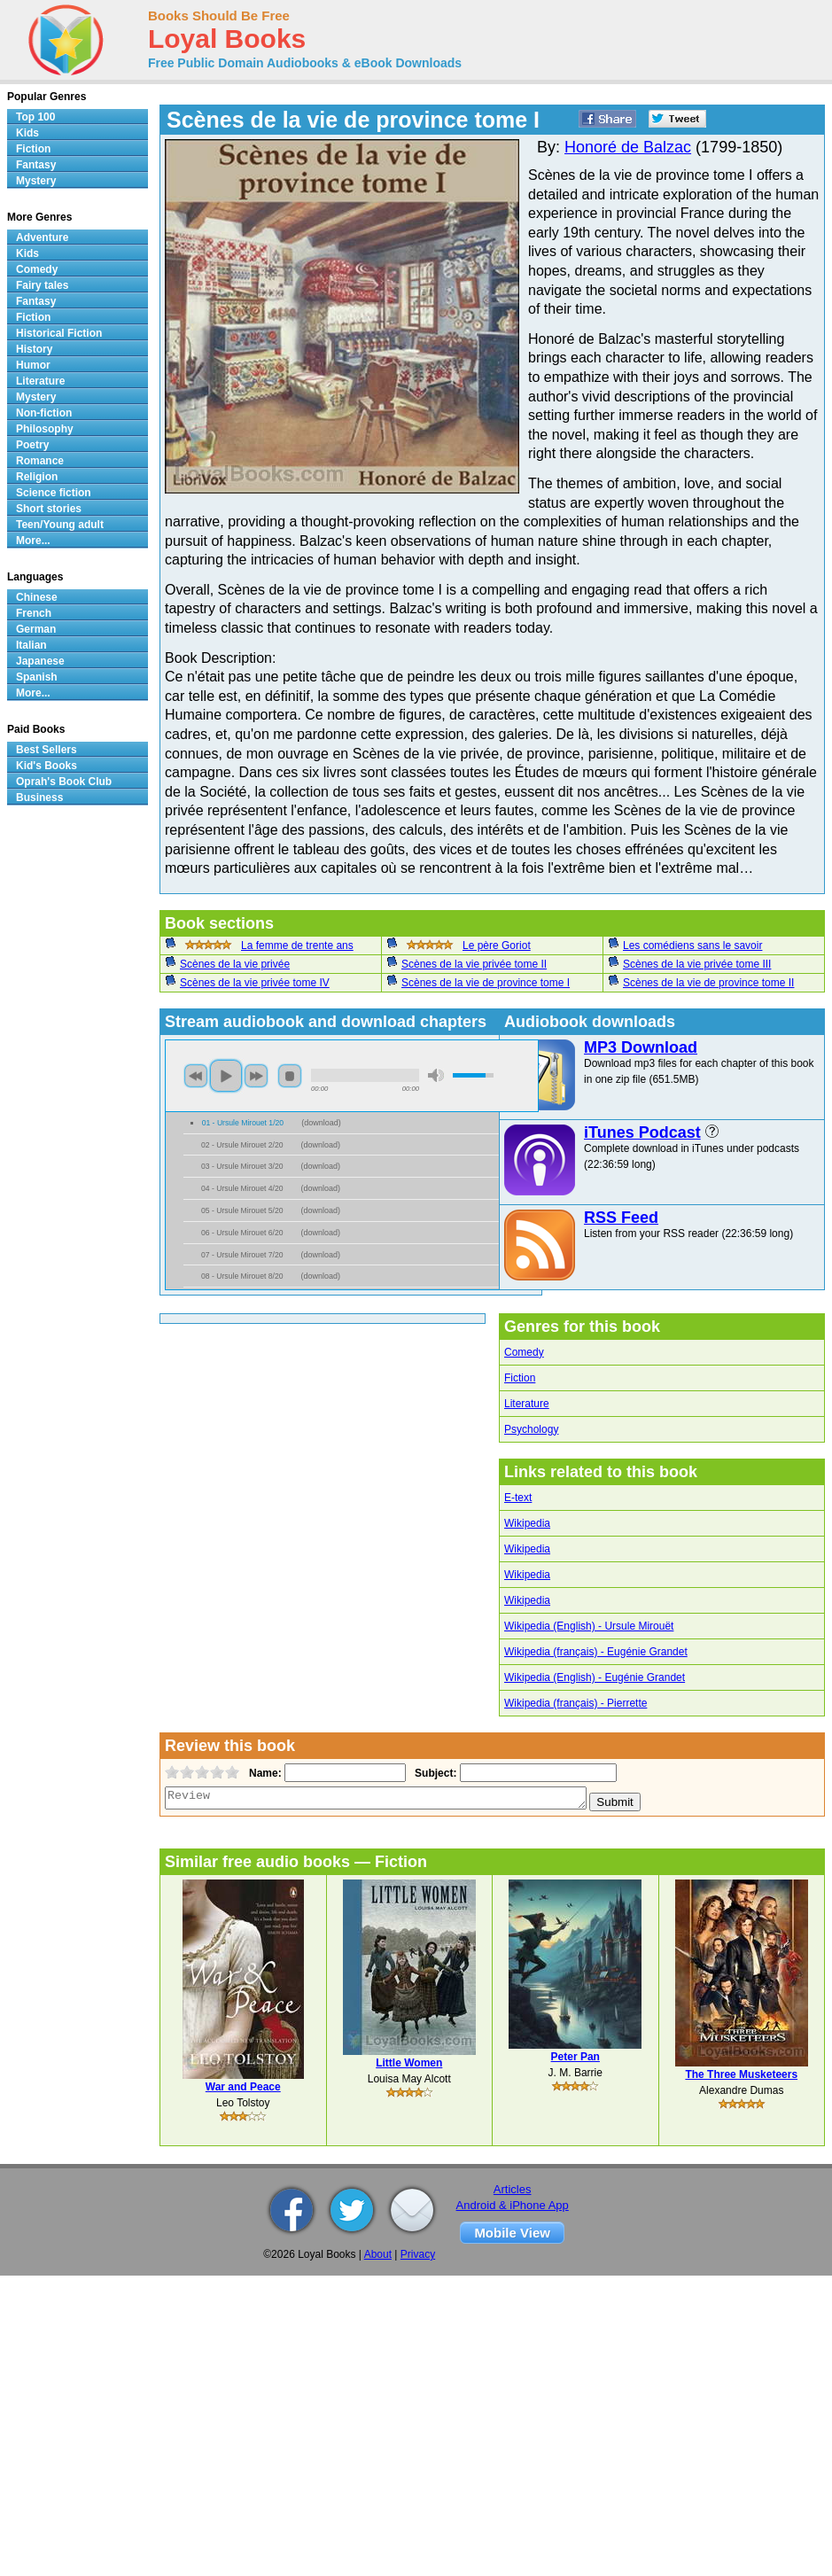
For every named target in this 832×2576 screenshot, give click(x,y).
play (226, 1075)
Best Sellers (46, 749)
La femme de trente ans (297, 945)
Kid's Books (46, 765)
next (256, 1075)
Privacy (417, 2254)
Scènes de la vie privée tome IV (255, 983)
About (378, 2254)
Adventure (42, 237)
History (34, 349)
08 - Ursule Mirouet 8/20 (242, 1276)
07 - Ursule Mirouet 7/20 (242, 1254)
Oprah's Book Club (64, 781)
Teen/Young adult (60, 524)
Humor (33, 365)
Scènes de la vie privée (235, 964)
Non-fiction (44, 413)
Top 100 (35, 117)
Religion (37, 477)
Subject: (433, 1773)
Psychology (531, 1429)
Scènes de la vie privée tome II (474, 964)
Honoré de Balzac (627, 147)
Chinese (37, 597)
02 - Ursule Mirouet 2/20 (242, 1144)
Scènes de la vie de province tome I (485, 983)
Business (39, 797)
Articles (513, 2189)
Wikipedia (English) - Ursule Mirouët (588, 1626)
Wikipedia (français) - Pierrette (575, 1703)
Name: (263, 1773)
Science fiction (53, 492)
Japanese (40, 661)
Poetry (32, 445)
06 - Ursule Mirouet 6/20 (242, 1232)
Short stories (49, 508)
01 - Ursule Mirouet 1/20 (243, 1122)
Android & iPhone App (512, 2205)
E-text (518, 1497)
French (33, 613)
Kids (27, 133)
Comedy (524, 1352)
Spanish (37, 677)
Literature (526, 1403)
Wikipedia (527, 1523)
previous (195, 1075)
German (36, 629)
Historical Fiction (59, 333)
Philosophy (45, 429)
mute (436, 1075)
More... (33, 540)
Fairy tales (42, 285)
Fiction (519, 1378)
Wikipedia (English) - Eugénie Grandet (594, 1677)
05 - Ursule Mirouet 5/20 (242, 1210)
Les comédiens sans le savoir (692, 945)
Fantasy (36, 165)
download (321, 1122)
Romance (40, 461)
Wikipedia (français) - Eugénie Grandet (596, 1652)
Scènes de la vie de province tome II (708, 983)
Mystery (36, 181)
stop (289, 1075)
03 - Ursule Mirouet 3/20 (242, 1166)
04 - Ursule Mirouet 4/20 (242, 1188)
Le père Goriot (497, 945)
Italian (31, 645)
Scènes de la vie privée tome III (697, 964)
